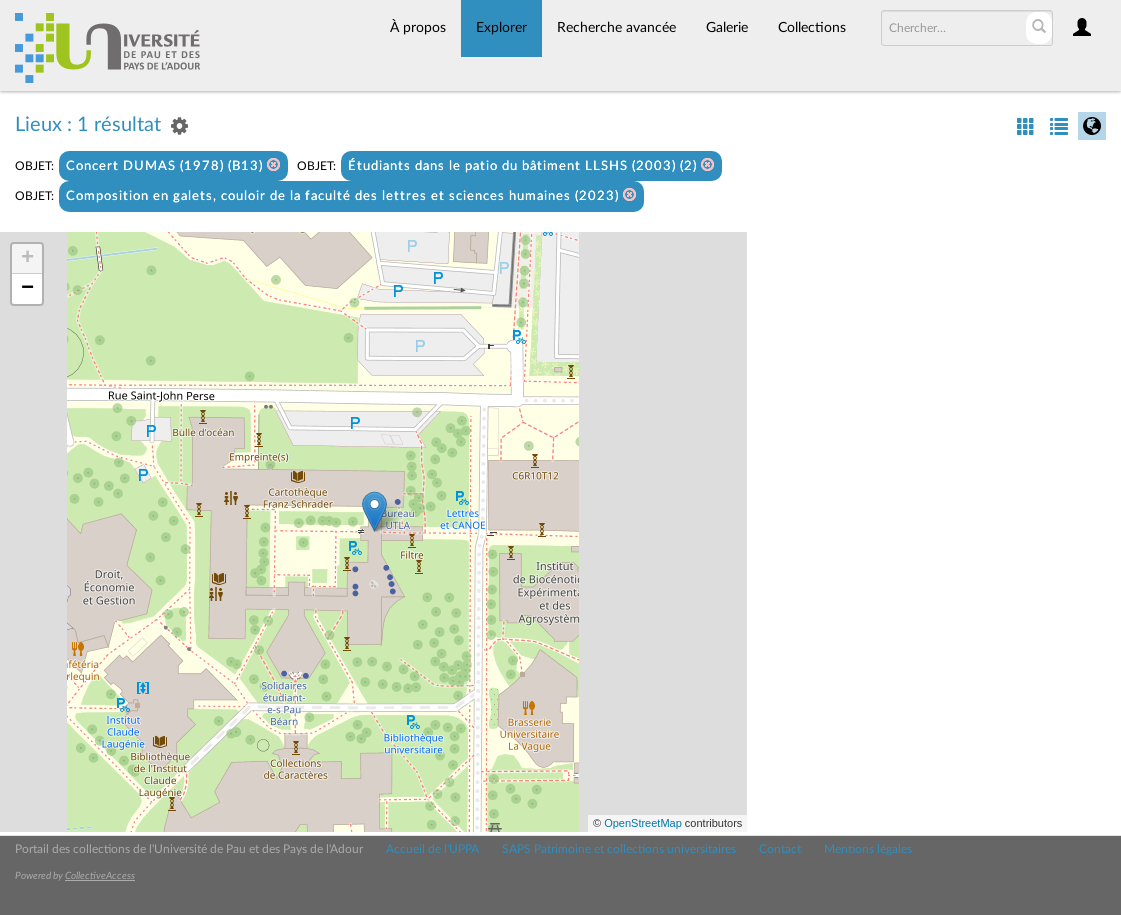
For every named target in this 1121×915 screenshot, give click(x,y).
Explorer (501, 28)
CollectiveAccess (100, 876)
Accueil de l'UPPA (432, 849)
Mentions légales (868, 849)
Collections (812, 28)
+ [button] (27, 259)
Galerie (727, 28)
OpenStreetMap (643, 823)
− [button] (27, 289)
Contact (780, 849)
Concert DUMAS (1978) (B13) (173, 165)
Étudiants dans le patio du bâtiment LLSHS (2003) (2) (531, 165)
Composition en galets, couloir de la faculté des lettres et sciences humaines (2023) (351, 195)
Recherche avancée (616, 28)
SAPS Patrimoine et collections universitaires (619, 849)
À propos (418, 28)
